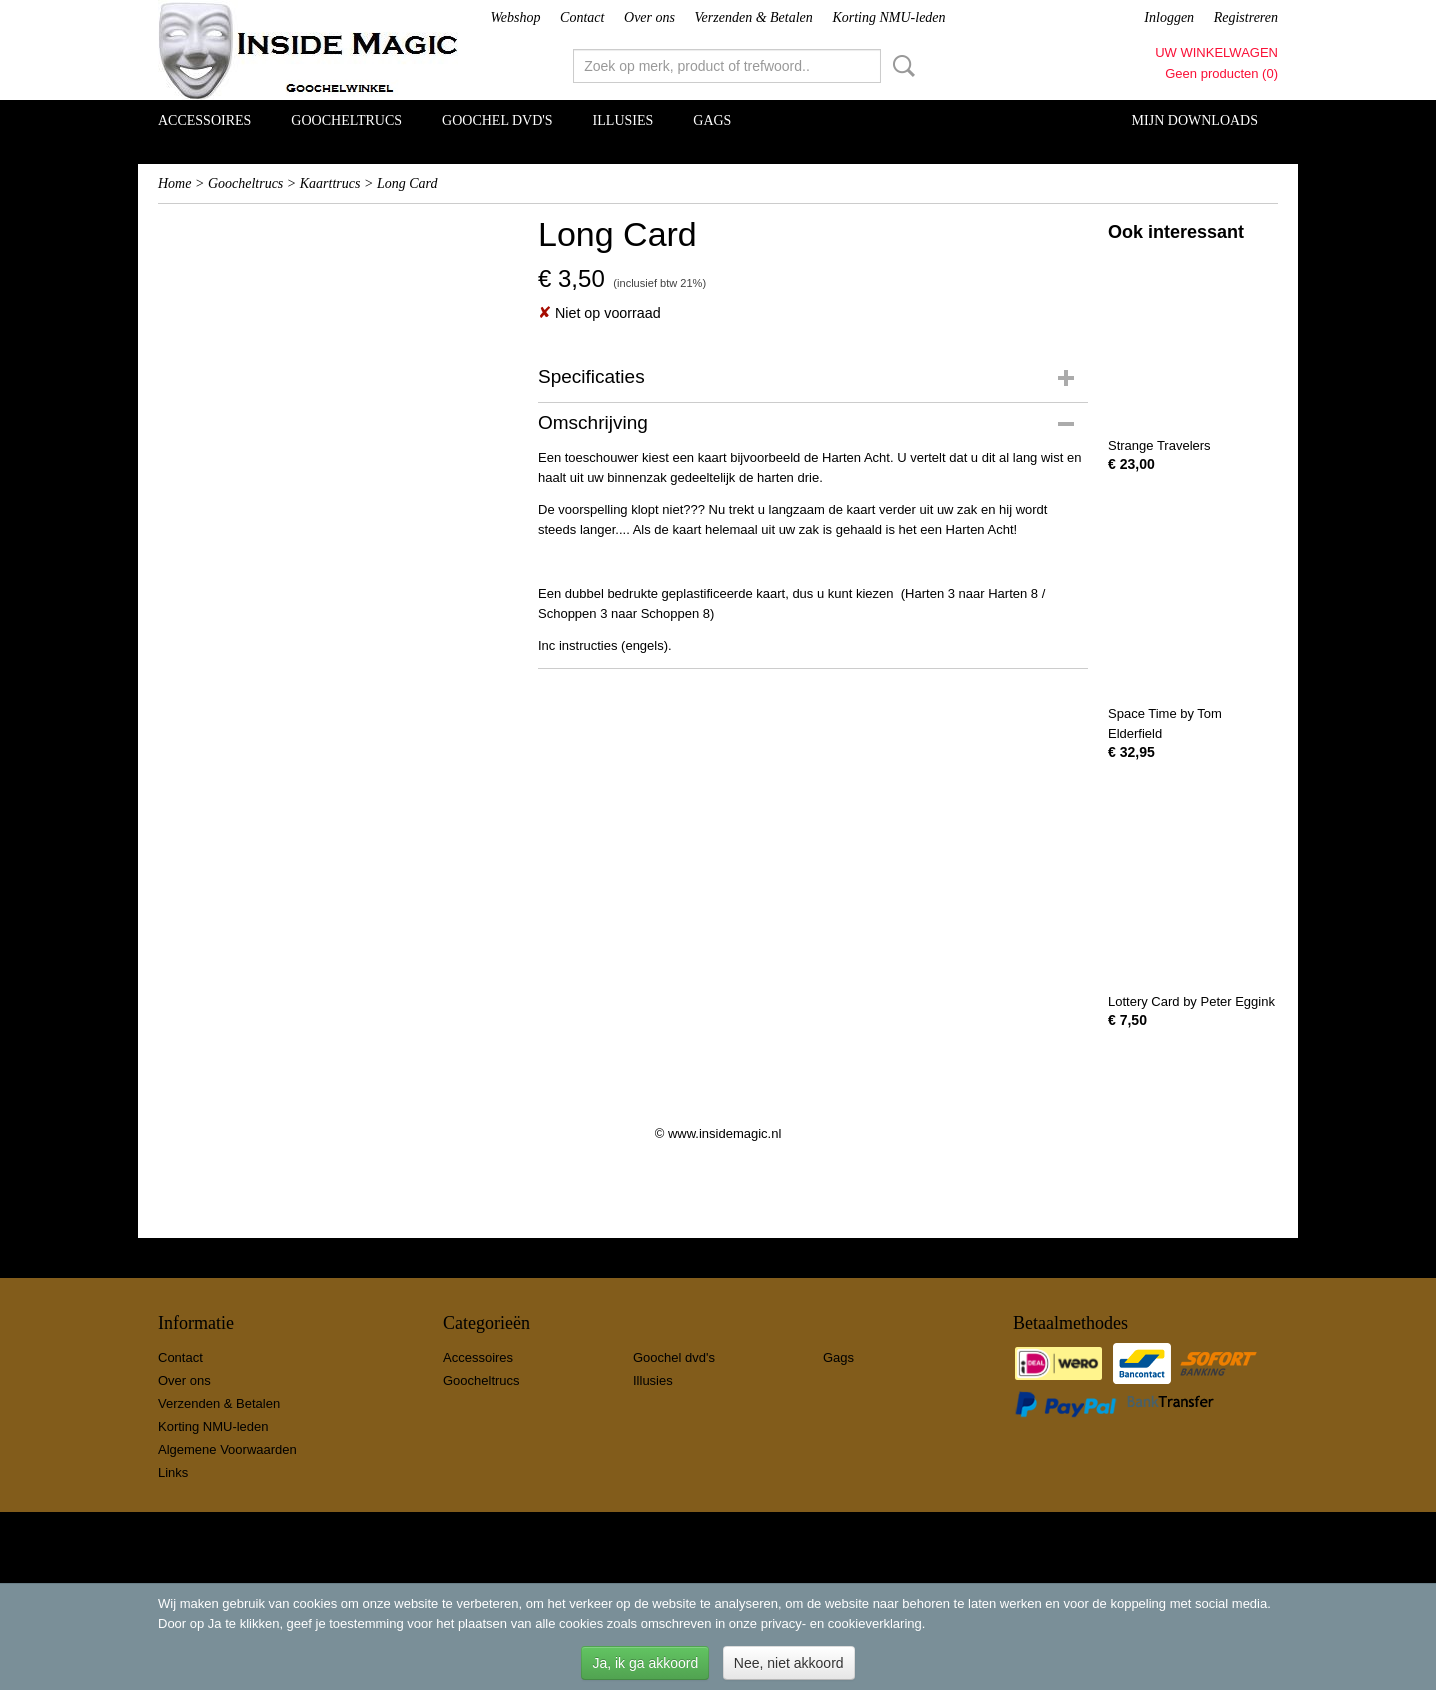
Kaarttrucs (330, 183)
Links (173, 1472)
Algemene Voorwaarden (227, 1449)
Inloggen (1169, 17)
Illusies (623, 120)
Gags (712, 120)
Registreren (1246, 17)
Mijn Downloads (1195, 120)
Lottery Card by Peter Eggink (1191, 1001)
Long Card (407, 183)
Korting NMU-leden (888, 17)
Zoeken (900, 66)
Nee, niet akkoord (789, 1663)
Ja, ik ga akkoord (645, 1663)
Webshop (515, 17)
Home (174, 183)
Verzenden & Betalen (754, 17)
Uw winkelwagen (1216, 52)
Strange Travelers (1159, 445)
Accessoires (204, 120)
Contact (582, 17)
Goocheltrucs (346, 120)
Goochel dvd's (497, 120)
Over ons (649, 17)
